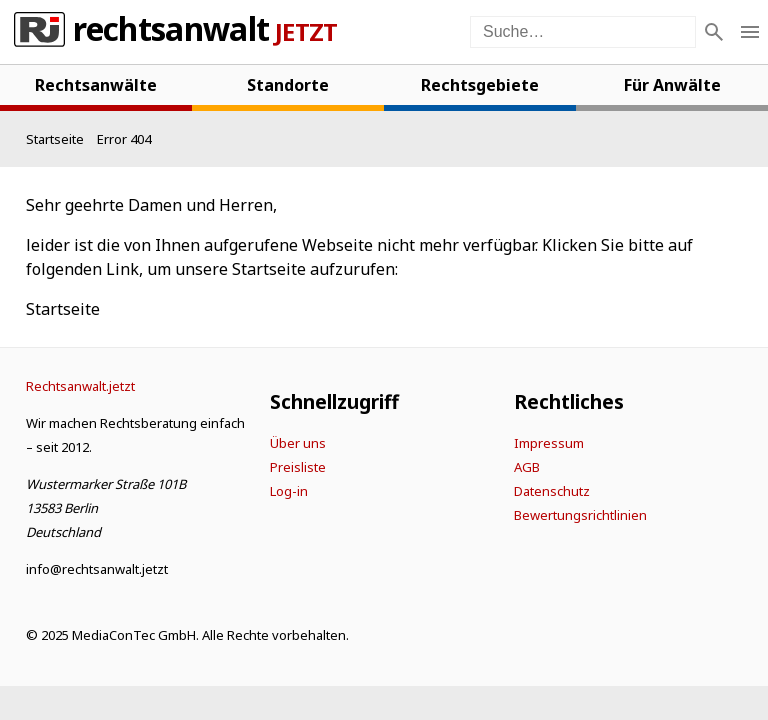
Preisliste (298, 467)
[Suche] (714, 32)
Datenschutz (552, 491)
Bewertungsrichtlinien (580, 515)
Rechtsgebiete (480, 85)
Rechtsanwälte (96, 85)
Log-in (289, 491)
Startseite (63, 309)
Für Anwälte (672, 85)
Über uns (298, 443)
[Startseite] (55, 139)
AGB (527, 467)
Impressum (549, 443)
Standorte (288, 85)
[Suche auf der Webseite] (583, 32)
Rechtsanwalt (171, 32)
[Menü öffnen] (750, 32)
